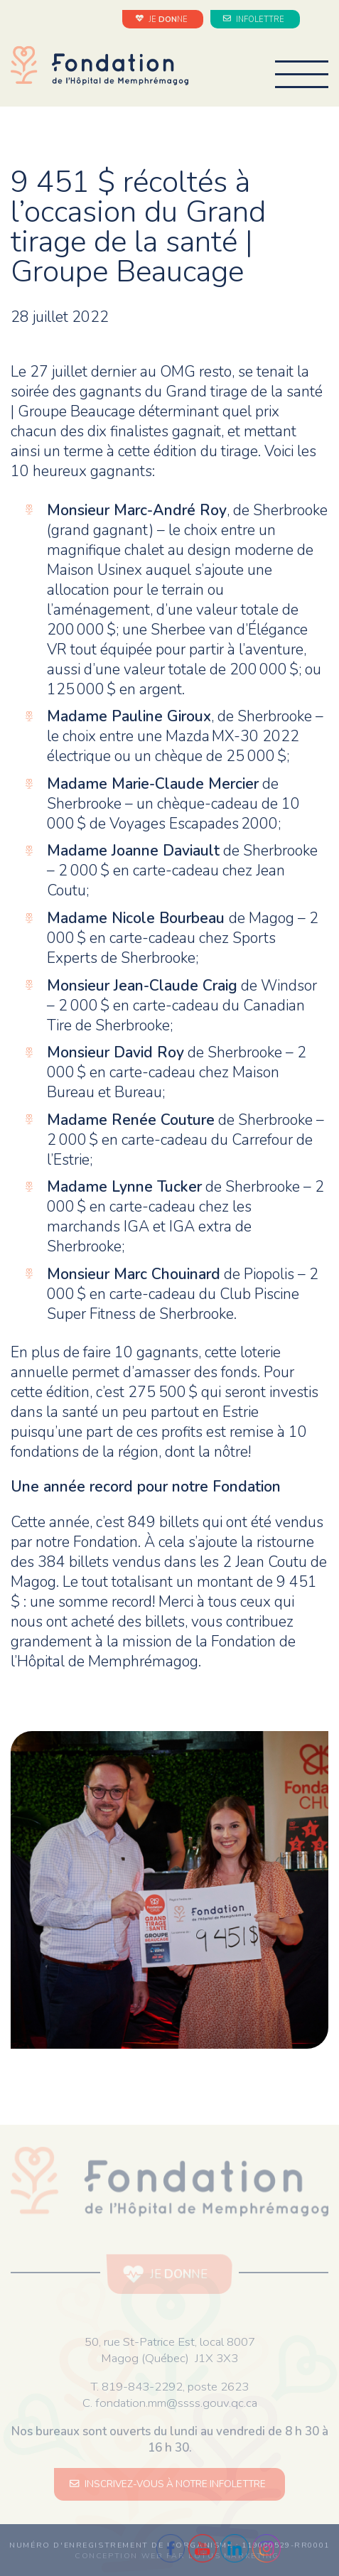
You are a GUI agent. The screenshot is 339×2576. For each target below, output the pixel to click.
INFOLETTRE (255, 19)
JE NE (163, 19)
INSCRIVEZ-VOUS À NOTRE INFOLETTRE (170, 2484)
